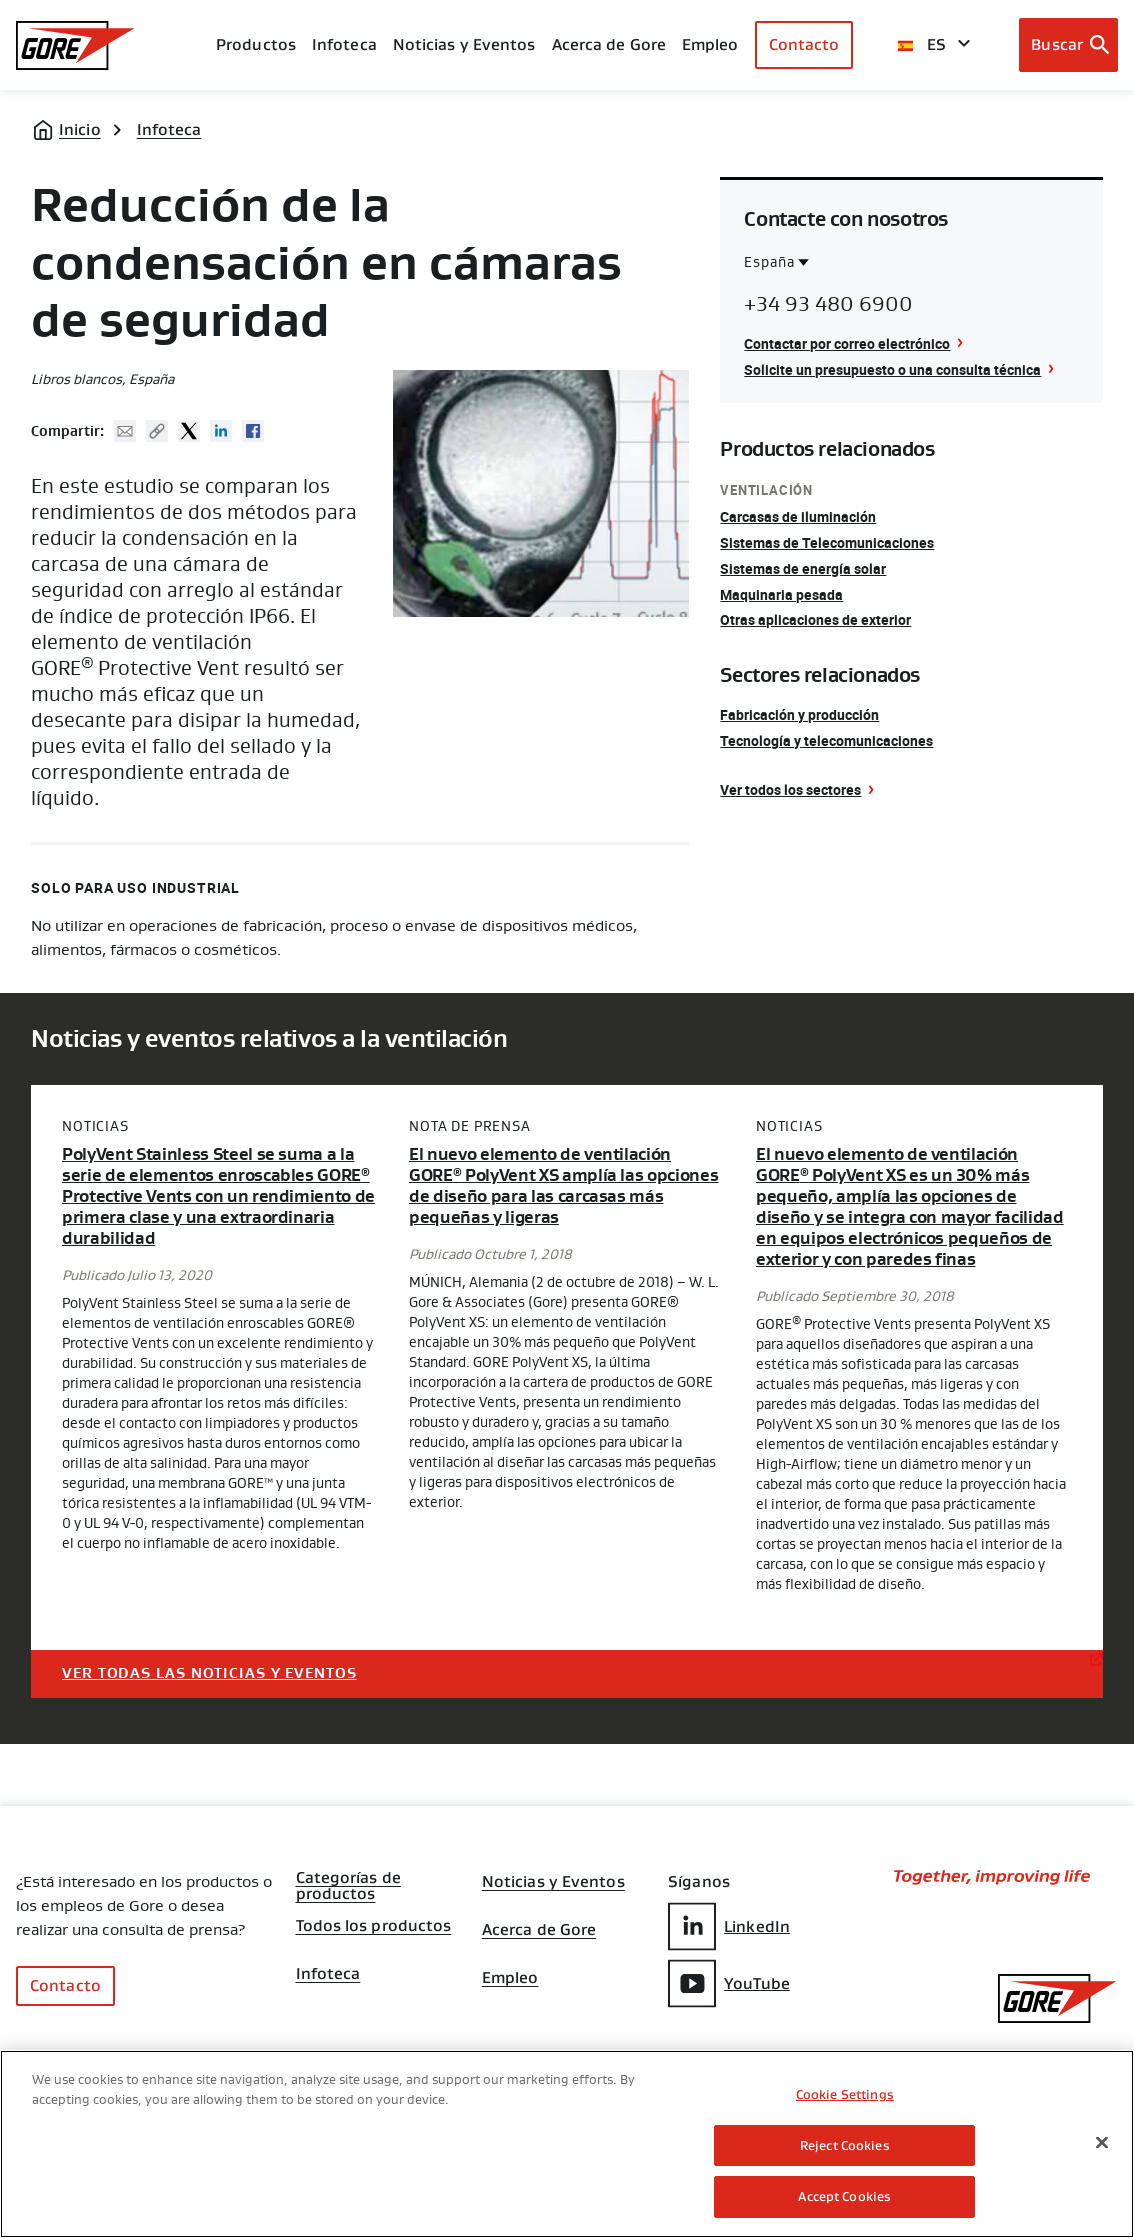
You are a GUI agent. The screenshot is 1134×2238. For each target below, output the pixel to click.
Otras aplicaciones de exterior (815, 619)
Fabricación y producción (799, 714)
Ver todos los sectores (790, 789)
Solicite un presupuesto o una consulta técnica (892, 369)
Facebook (253, 431)
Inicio (80, 129)
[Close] (1102, 2143)
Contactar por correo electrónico (847, 343)
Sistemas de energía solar (803, 568)
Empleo (510, 1978)
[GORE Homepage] (75, 45)
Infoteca (169, 129)
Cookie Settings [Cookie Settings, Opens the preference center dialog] (845, 2094)
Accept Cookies (844, 2196)
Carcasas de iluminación (798, 516)
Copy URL (157, 431)
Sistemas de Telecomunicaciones (827, 542)
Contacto (804, 44)
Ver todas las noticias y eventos (209, 1673)
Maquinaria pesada (781, 594)
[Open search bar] (1068, 45)
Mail (125, 431)
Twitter (189, 431)
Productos (256, 44)
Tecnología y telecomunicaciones (826, 740)
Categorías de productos (348, 1880)
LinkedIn (729, 1926)
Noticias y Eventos (464, 44)
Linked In (221, 431)
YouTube (729, 1983)
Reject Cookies (845, 2145)
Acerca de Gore (609, 44)
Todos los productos (374, 1926)
